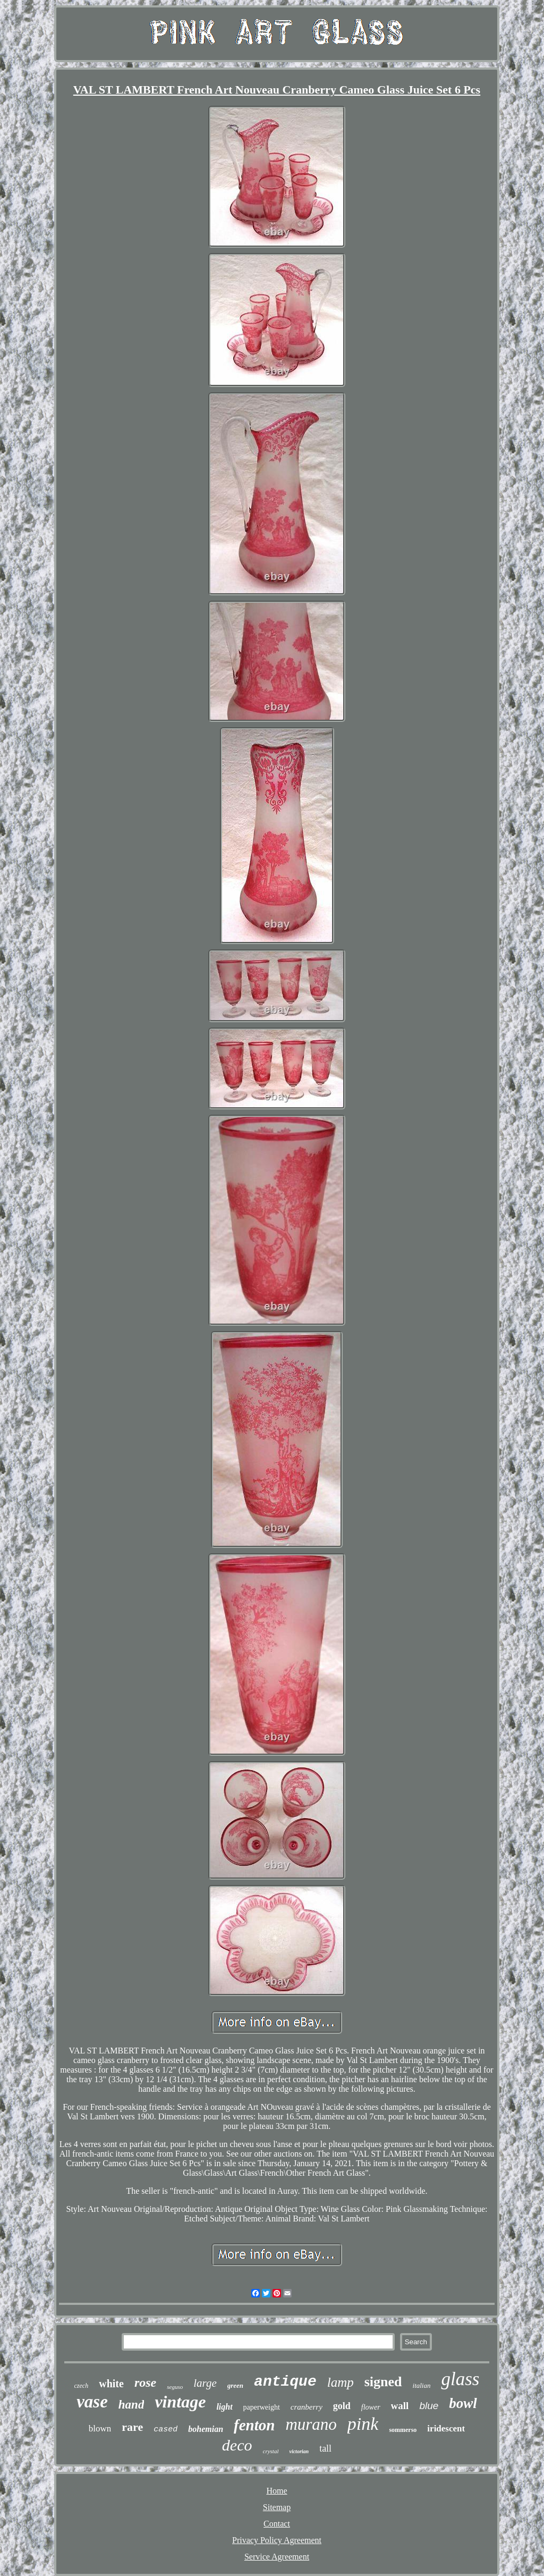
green (235, 2385)
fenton (254, 2425)
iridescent (446, 2428)
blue (428, 2405)
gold (342, 2406)
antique (285, 2381)
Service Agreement (276, 2556)
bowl (463, 2403)
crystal (271, 2451)
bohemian (205, 2429)
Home (276, 2490)
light (224, 2406)
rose (145, 2382)
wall (400, 2405)
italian (422, 2385)
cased (165, 2429)
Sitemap (277, 2507)
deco (237, 2445)
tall (325, 2448)
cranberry (306, 2407)
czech (81, 2385)
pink (363, 2424)
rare (132, 2427)
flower (370, 2407)
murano (310, 2424)
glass (460, 2379)
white (111, 2383)
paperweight (261, 2407)
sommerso (402, 2430)
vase (92, 2401)
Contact (277, 2523)
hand (131, 2404)
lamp (340, 2382)
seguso (175, 2387)
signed (383, 2381)
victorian (299, 2451)
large (205, 2383)
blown (100, 2428)
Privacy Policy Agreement (276, 2540)
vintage (180, 2401)
